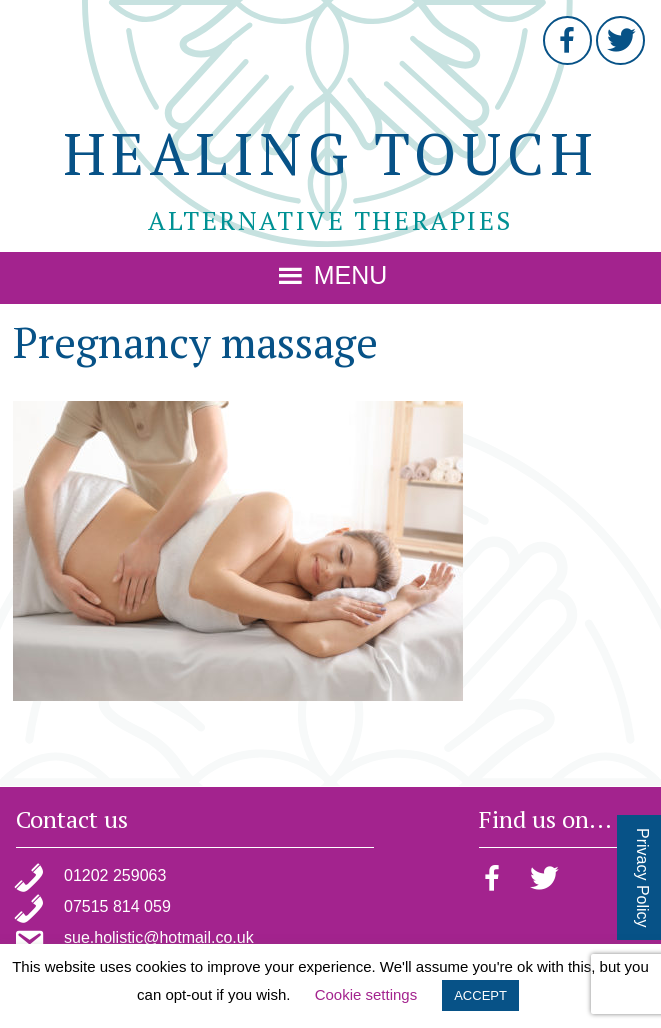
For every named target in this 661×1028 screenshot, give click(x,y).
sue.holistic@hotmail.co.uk (159, 937)
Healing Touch (331, 153)
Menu (350, 275)
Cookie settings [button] (366, 994)
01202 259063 (115, 875)
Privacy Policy (642, 878)
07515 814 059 (117, 906)
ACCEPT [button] (480, 995)
